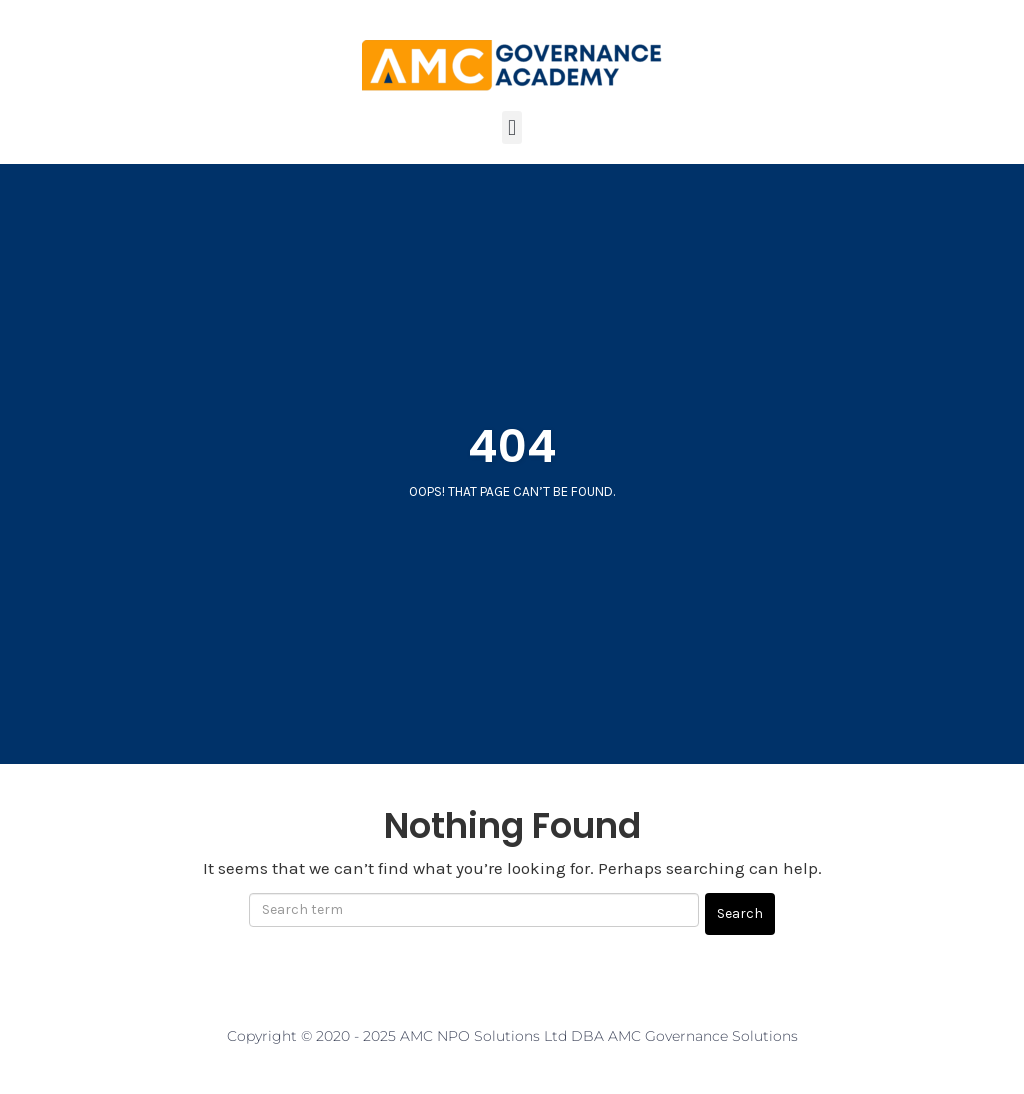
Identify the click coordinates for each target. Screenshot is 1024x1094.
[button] (511, 127)
